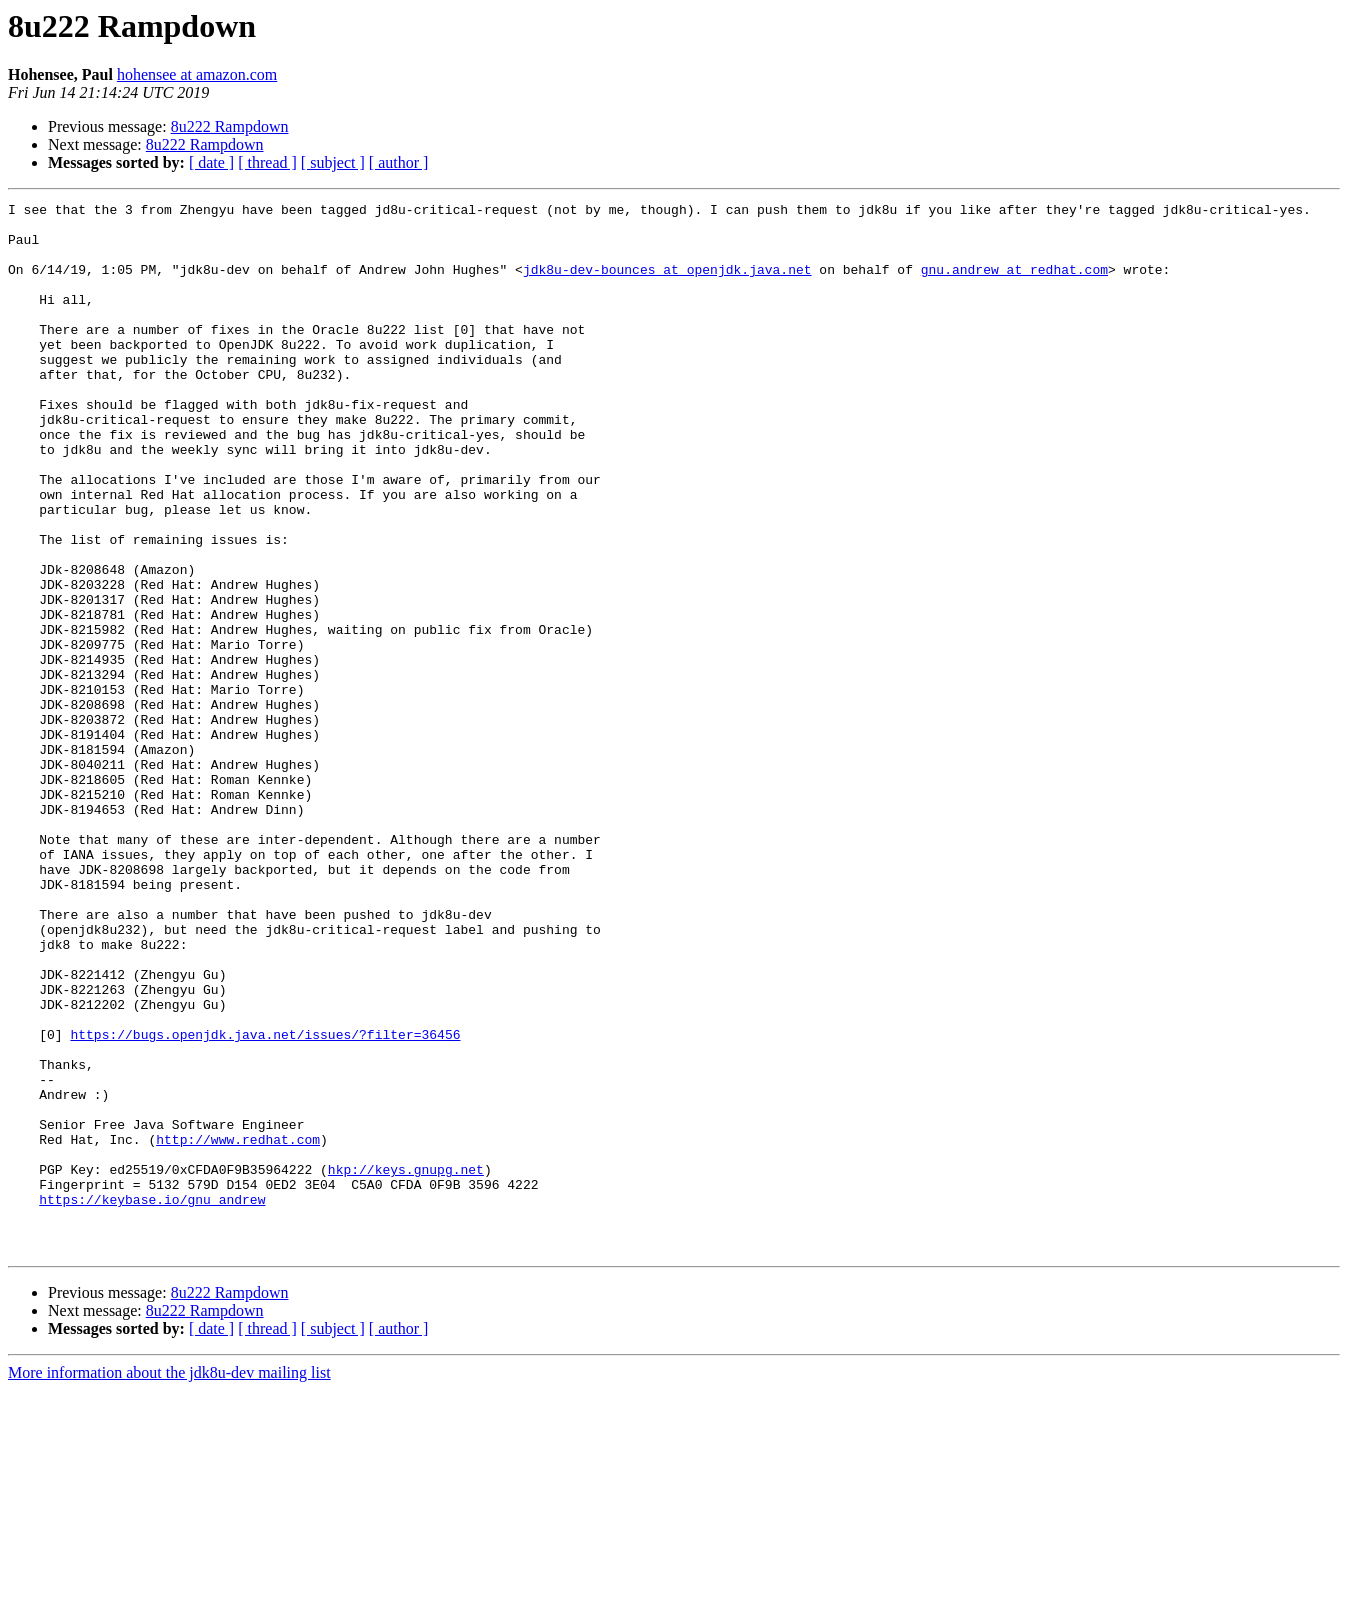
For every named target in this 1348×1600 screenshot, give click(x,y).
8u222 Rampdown (230, 126)
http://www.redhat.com (238, 1328)
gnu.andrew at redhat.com (1014, 284)
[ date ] (211, 162)
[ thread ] (267, 162)
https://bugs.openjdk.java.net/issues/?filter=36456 (265, 1202)
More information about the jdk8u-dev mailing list (169, 1582)
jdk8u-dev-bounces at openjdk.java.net (667, 284)
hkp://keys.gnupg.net (406, 1364)
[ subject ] (333, 162)
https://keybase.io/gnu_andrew (152, 1400)
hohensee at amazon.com (197, 74)
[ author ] (399, 162)
